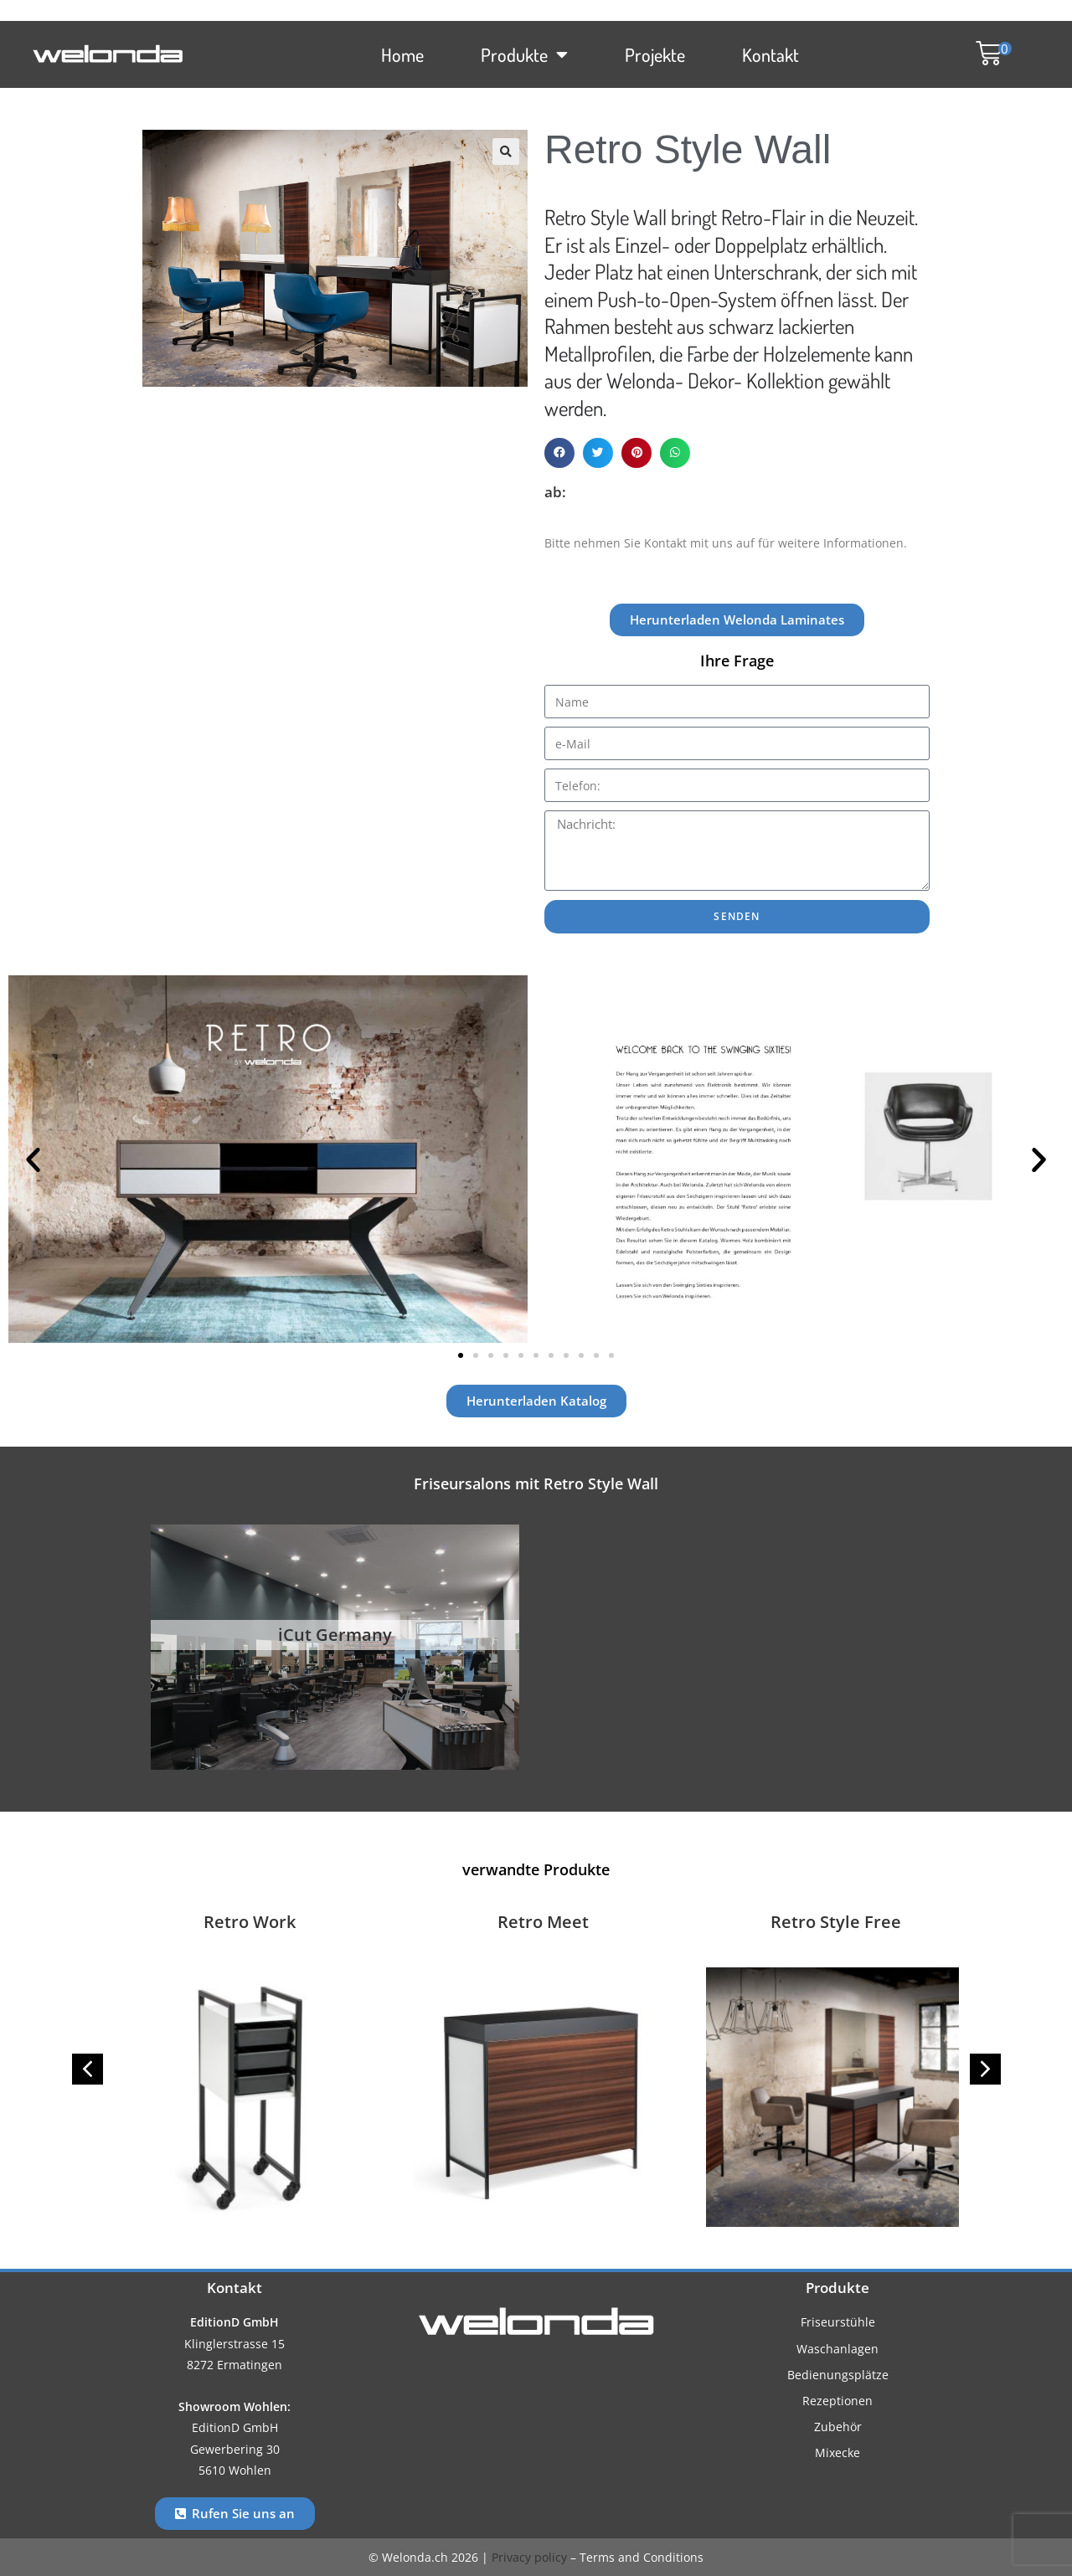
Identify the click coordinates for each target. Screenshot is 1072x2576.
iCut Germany (335, 1634)
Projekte (655, 54)
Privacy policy (529, 2557)
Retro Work (250, 1921)
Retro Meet (543, 1921)
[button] (985, 54)
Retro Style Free (835, 1921)
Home (402, 54)
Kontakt (770, 54)
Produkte (524, 54)
